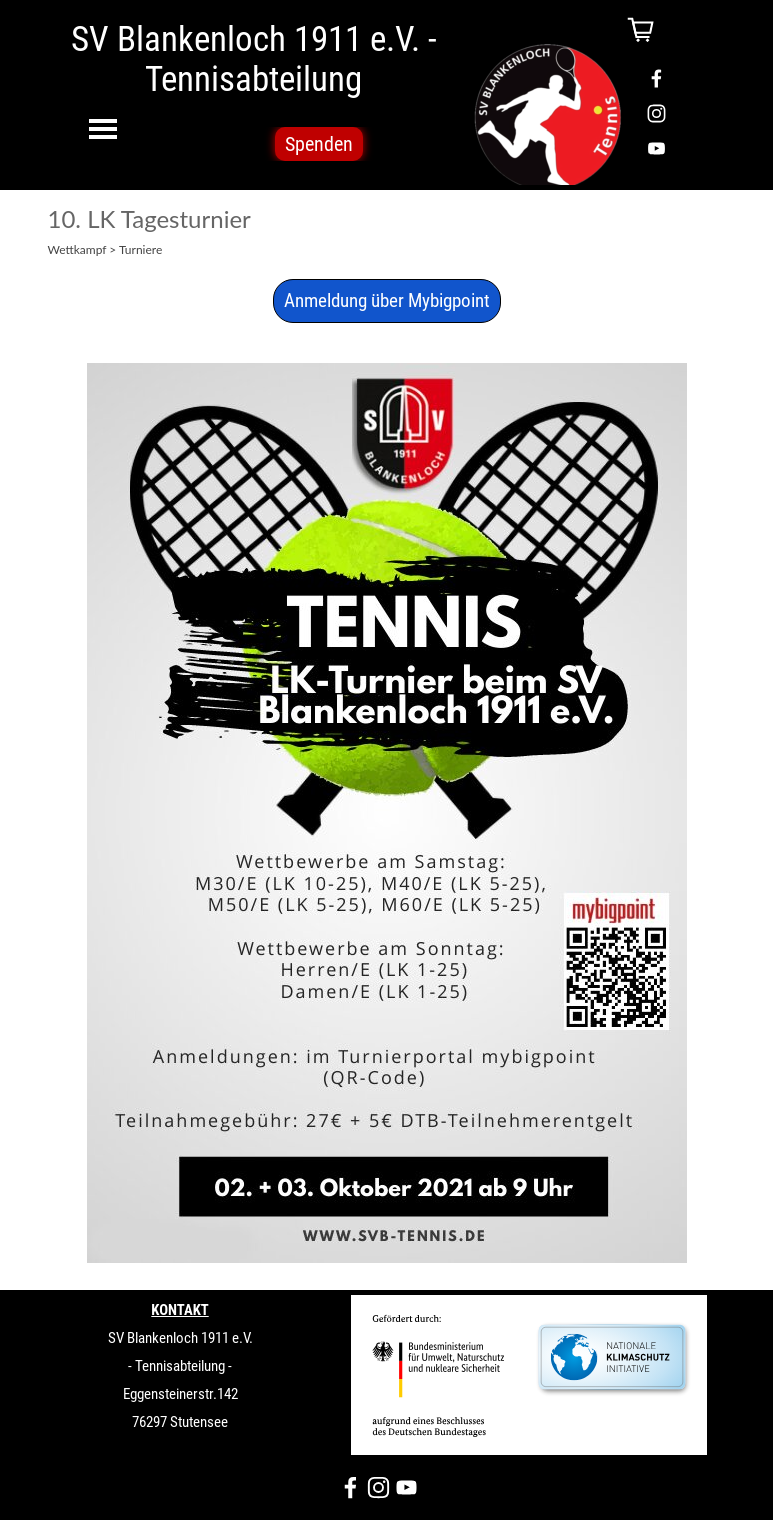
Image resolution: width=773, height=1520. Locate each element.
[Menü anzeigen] (103, 128)
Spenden (319, 144)
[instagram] (656, 113)
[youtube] (656, 148)
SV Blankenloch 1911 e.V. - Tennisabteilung (257, 59)
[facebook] (656, 78)
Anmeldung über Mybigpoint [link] (387, 301)
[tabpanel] (180, 1393)
